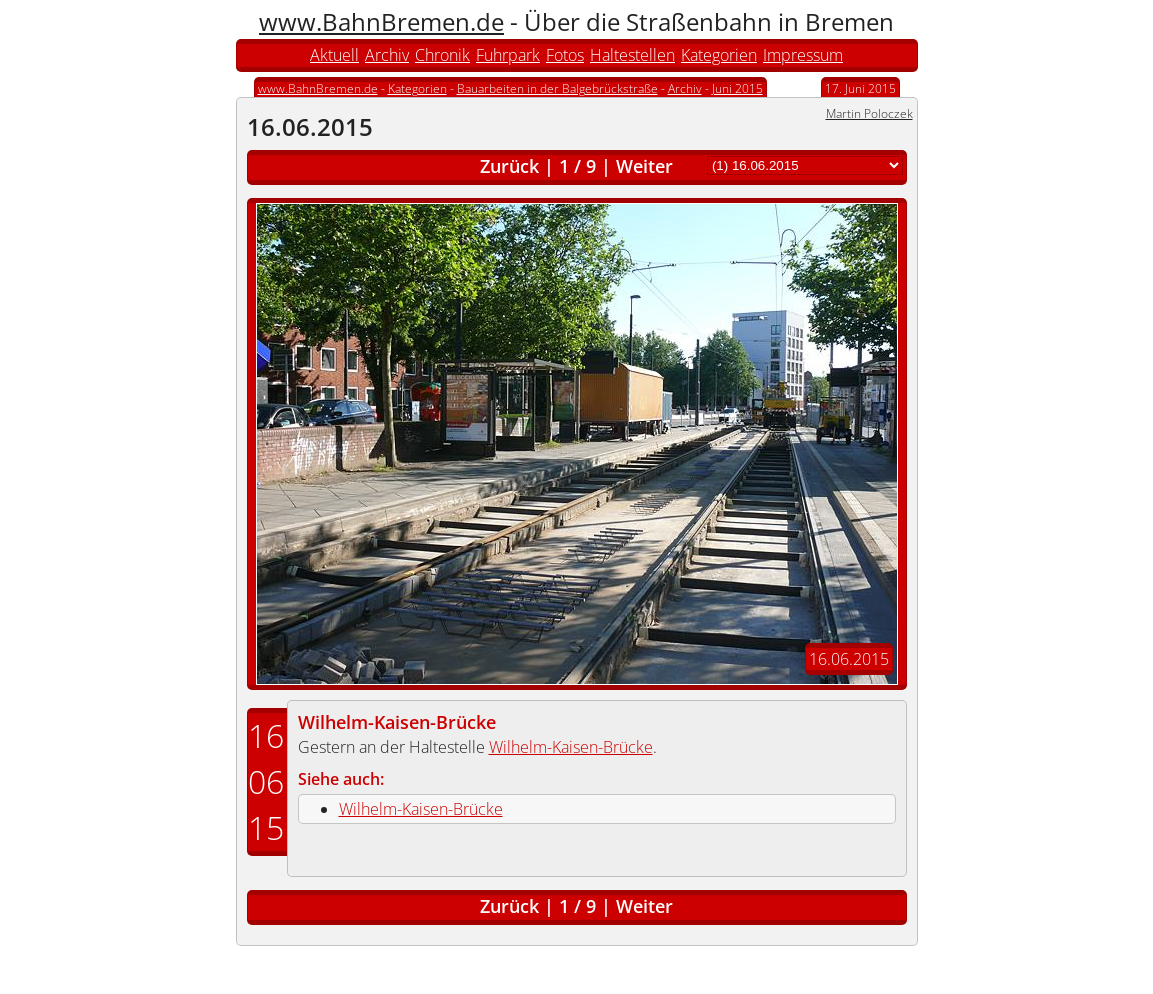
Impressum (803, 55)
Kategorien (719, 55)
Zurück (509, 166)
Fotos (565, 55)
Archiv (387, 55)
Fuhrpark (508, 55)
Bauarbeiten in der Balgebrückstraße (557, 88)
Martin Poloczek (869, 113)
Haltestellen (632, 55)
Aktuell (334, 55)
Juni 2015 (737, 88)
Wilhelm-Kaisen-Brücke (397, 722)
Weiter (644, 166)
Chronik (442, 55)
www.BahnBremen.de (381, 21)
